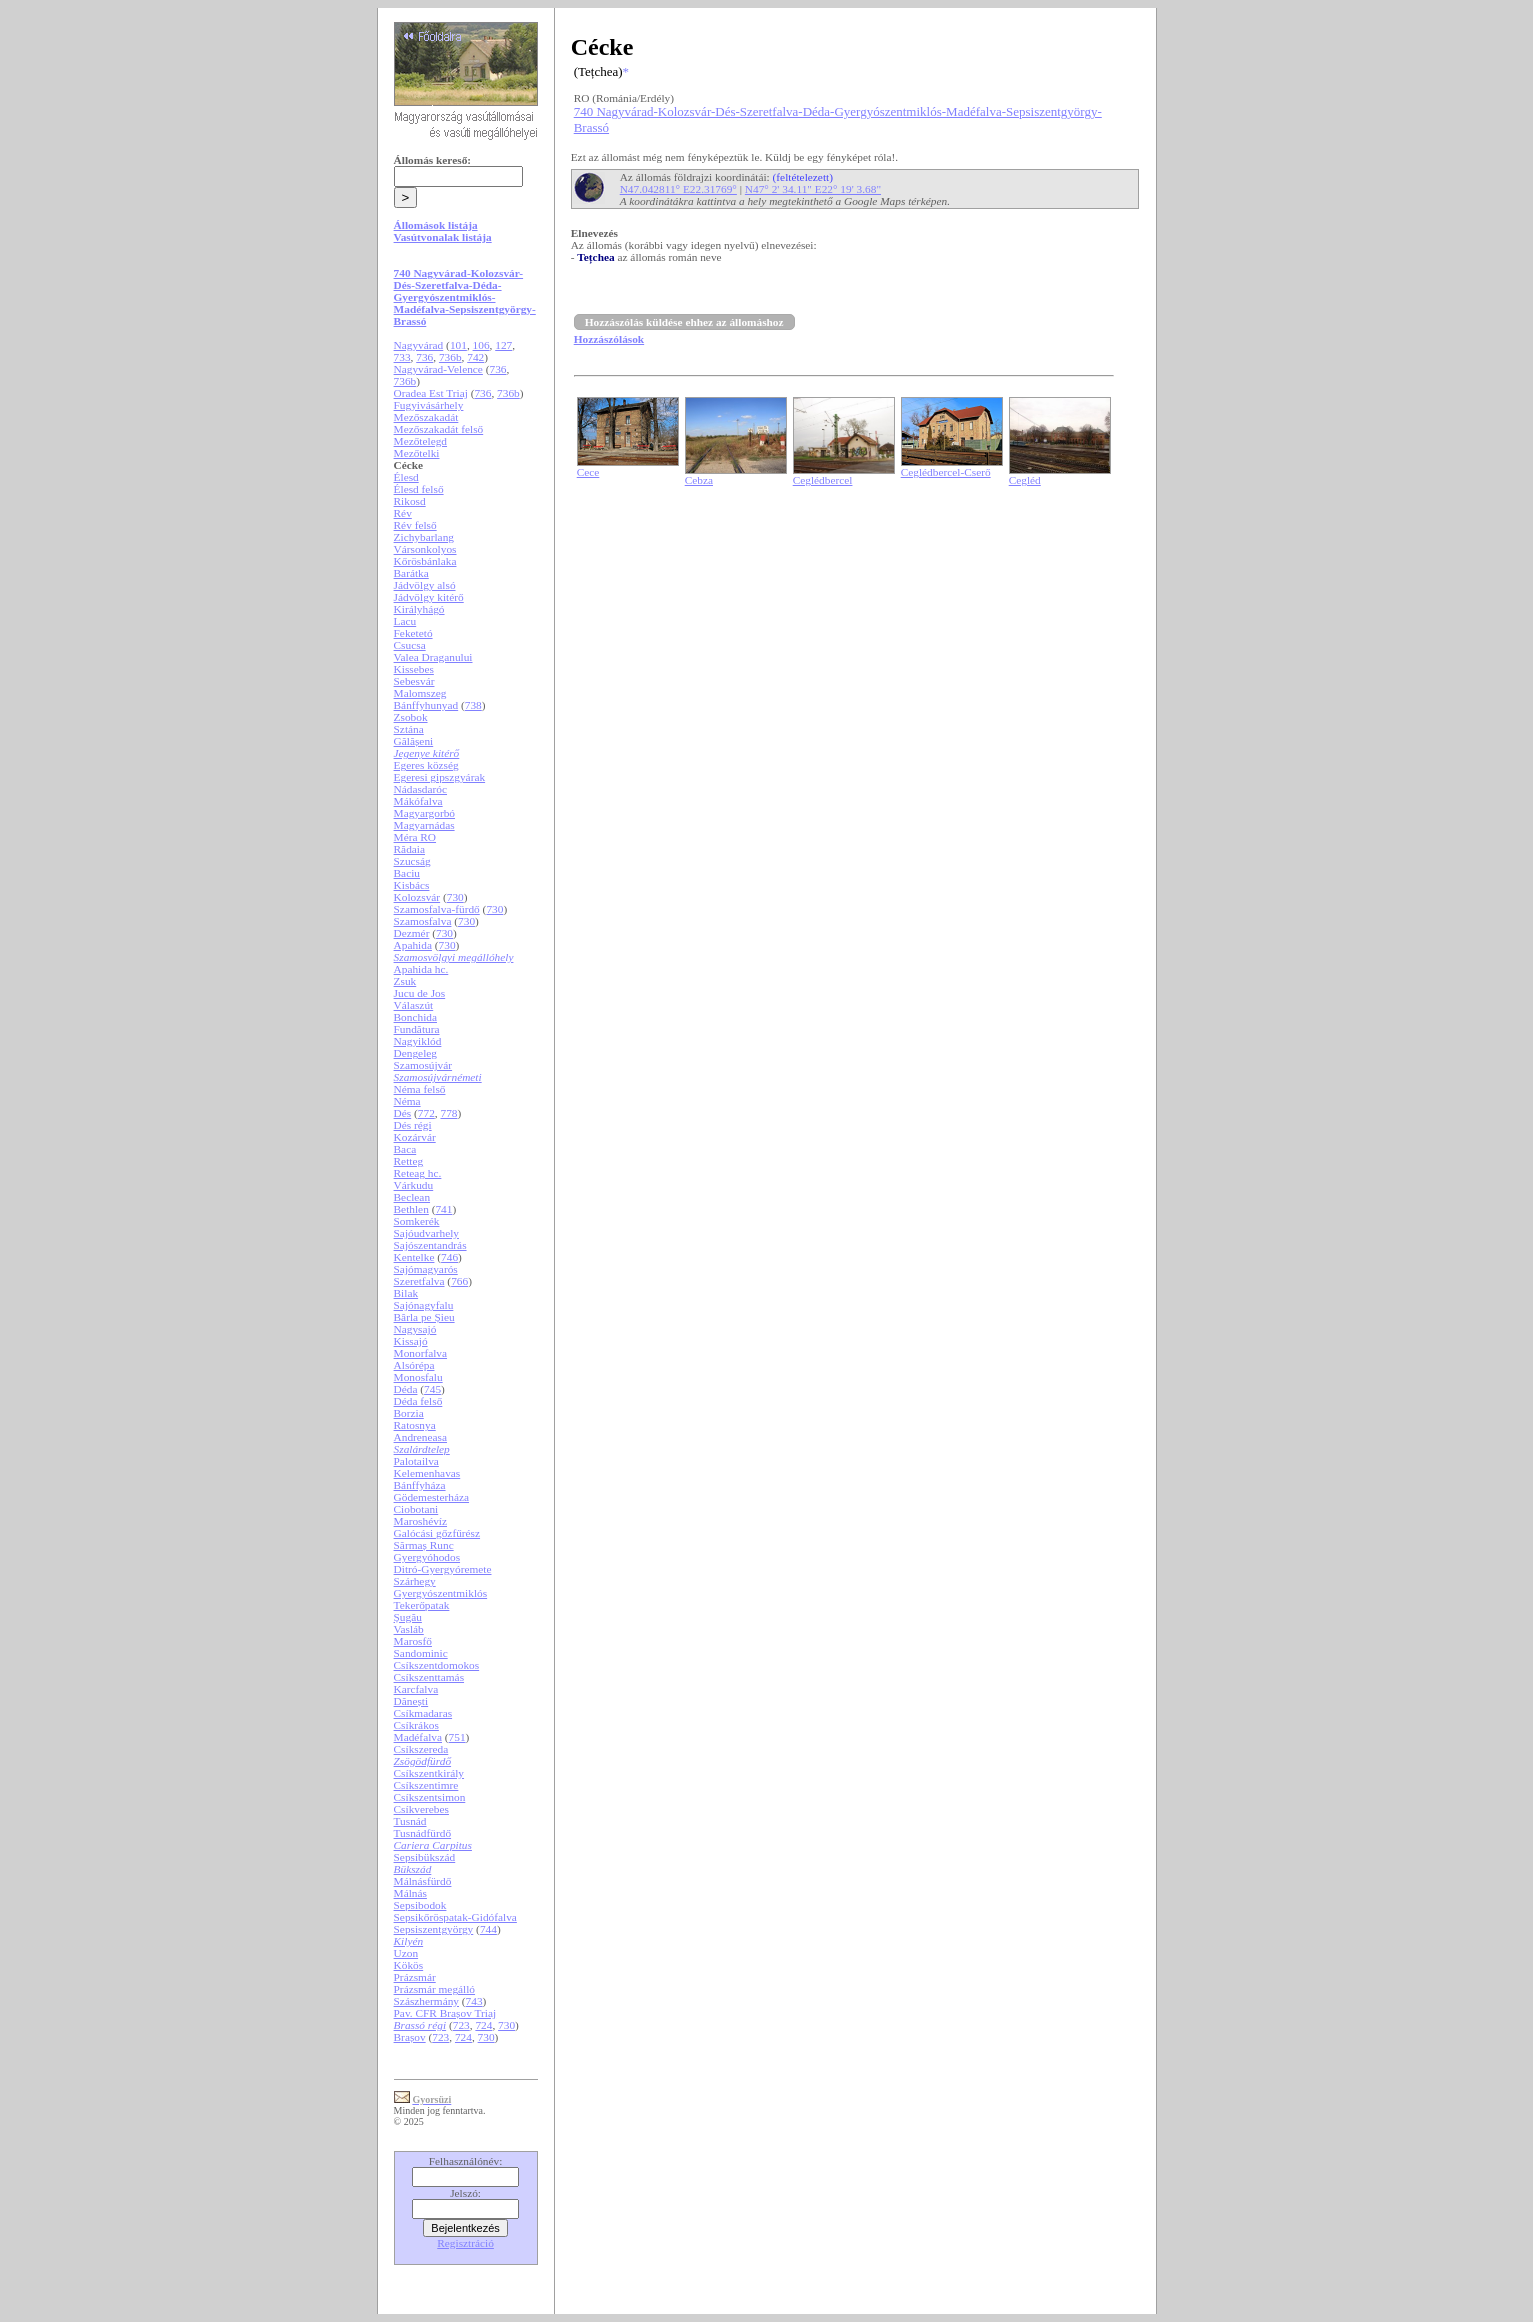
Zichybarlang (424, 537)
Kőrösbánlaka (425, 561)
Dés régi (413, 1125)
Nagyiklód (418, 1041)
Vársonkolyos (425, 549)
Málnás (410, 1893)
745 (432, 1389)
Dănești (411, 1701)
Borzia (409, 1413)
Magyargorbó (424, 813)
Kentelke (414, 1257)
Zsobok (411, 717)
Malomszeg (420, 693)
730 (455, 897)
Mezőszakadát (426, 417)
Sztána (409, 729)
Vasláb (409, 1629)
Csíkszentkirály (429, 1773)
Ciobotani (416, 1509)
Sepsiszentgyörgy (434, 1929)
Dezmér (412, 933)
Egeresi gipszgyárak (440, 777)
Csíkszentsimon (430, 1797)
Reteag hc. (418, 1173)
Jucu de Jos (420, 993)
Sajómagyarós (426, 1269)
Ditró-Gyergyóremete (443, 1569)
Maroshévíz (420, 1521)
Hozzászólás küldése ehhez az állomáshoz (684, 322)
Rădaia (409, 849)
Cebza (699, 480)
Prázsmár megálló (434, 1989)
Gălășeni (414, 741)
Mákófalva (418, 801)
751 (457, 1737)
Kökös (409, 1965)
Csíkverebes (421, 1809)
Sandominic (421, 1653)
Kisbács (412, 885)
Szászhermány (426, 2001)
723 (461, 2025)
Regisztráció (465, 2243)
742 (475, 357)
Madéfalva (418, 1737)
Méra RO (415, 837)
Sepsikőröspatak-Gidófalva (455, 1917)
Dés (403, 1113)
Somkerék (417, 1221)
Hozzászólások (609, 339)
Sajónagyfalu (424, 1305)
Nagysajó (415, 1329)
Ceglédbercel (823, 480)
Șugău (408, 1617)
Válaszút (414, 1005)
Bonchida (415, 1017)
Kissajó (411, 1341)
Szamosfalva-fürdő (437, 909)
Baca (405, 1149)
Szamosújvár (423, 1065)
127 (503, 345)
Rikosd (410, 501)
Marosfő (413, 1641)
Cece (588, 472)
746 (449, 1257)
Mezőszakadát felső (439, 429)
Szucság (412, 861)
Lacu (405, 621)
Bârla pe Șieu (424, 1317)
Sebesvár (414, 681)
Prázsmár (415, 1977)
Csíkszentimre (426, 1785)
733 (402, 357)
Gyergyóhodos (427, 1557)
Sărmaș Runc (424, 1545)
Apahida (413, 945)
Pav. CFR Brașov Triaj (445, 2013)
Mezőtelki (417, 453)
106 (481, 345)
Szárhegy (415, 1581)
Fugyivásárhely (429, 405)
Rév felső (415, 525)
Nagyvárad (419, 345)
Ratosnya (415, 1425)
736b (450, 357)
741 (443, 1209)
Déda (406, 1389)
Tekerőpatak (422, 1605)
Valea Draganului (433, 657)
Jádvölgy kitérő (429, 597)
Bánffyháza (420, 1485)
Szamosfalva (423, 921)
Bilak (406, 1293)
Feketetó (413, 633)
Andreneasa (420, 1437)
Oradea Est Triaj (431, 393)
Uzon (406, 1953)
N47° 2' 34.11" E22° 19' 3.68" (813, 189)
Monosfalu (418, 1377)
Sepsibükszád (425, 1857)
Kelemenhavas (427, 1473)
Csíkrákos (416, 1725)
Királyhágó (419, 609)
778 (448, 1113)
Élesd (406, 477)
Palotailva (416, 1461)
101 (458, 345)
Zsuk (405, 981)
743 (474, 2001)
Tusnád (410, 1821)
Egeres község (426, 765)
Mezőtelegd (420, 441)
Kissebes (414, 669)
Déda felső (418, 1401)
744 (488, 1929)
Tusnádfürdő (423, 1833)
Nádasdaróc (420, 789)
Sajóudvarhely (426, 1233)
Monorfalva (420, 1353)
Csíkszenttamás (429, 1677)
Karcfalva (416, 1689)
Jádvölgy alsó (425, 585)
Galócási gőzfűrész (437, 1533)
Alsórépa (414, 1365)
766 (459, 1281)
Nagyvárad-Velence (438, 369)
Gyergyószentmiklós (441, 1593)
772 (426, 1113)
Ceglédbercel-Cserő (946, 472)
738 (473, 705)
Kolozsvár (417, 897)
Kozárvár (415, 1137)
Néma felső (420, 1089)
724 (483, 2025)
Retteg (409, 1161)
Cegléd (1025, 480)
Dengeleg (415, 1053)
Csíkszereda (421, 1749)
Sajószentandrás (430, 1245)
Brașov (410, 2037)
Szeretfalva (419, 1281)
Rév (403, 513)
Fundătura (417, 1029)
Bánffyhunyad (426, 705)
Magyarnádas (424, 825)
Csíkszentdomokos (437, 1665)
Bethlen (411, 1209)
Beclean (412, 1197)
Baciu (407, 873)
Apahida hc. (421, 969)
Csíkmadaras (423, 1713)
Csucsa (410, 645)
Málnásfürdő (423, 1881)
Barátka (411, 573)
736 (424, 357)
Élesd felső (419, 489)
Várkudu (414, 1185)
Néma (407, 1101)
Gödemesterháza (431, 1497)
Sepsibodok (420, 1905)
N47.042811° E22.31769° (678, 189)
